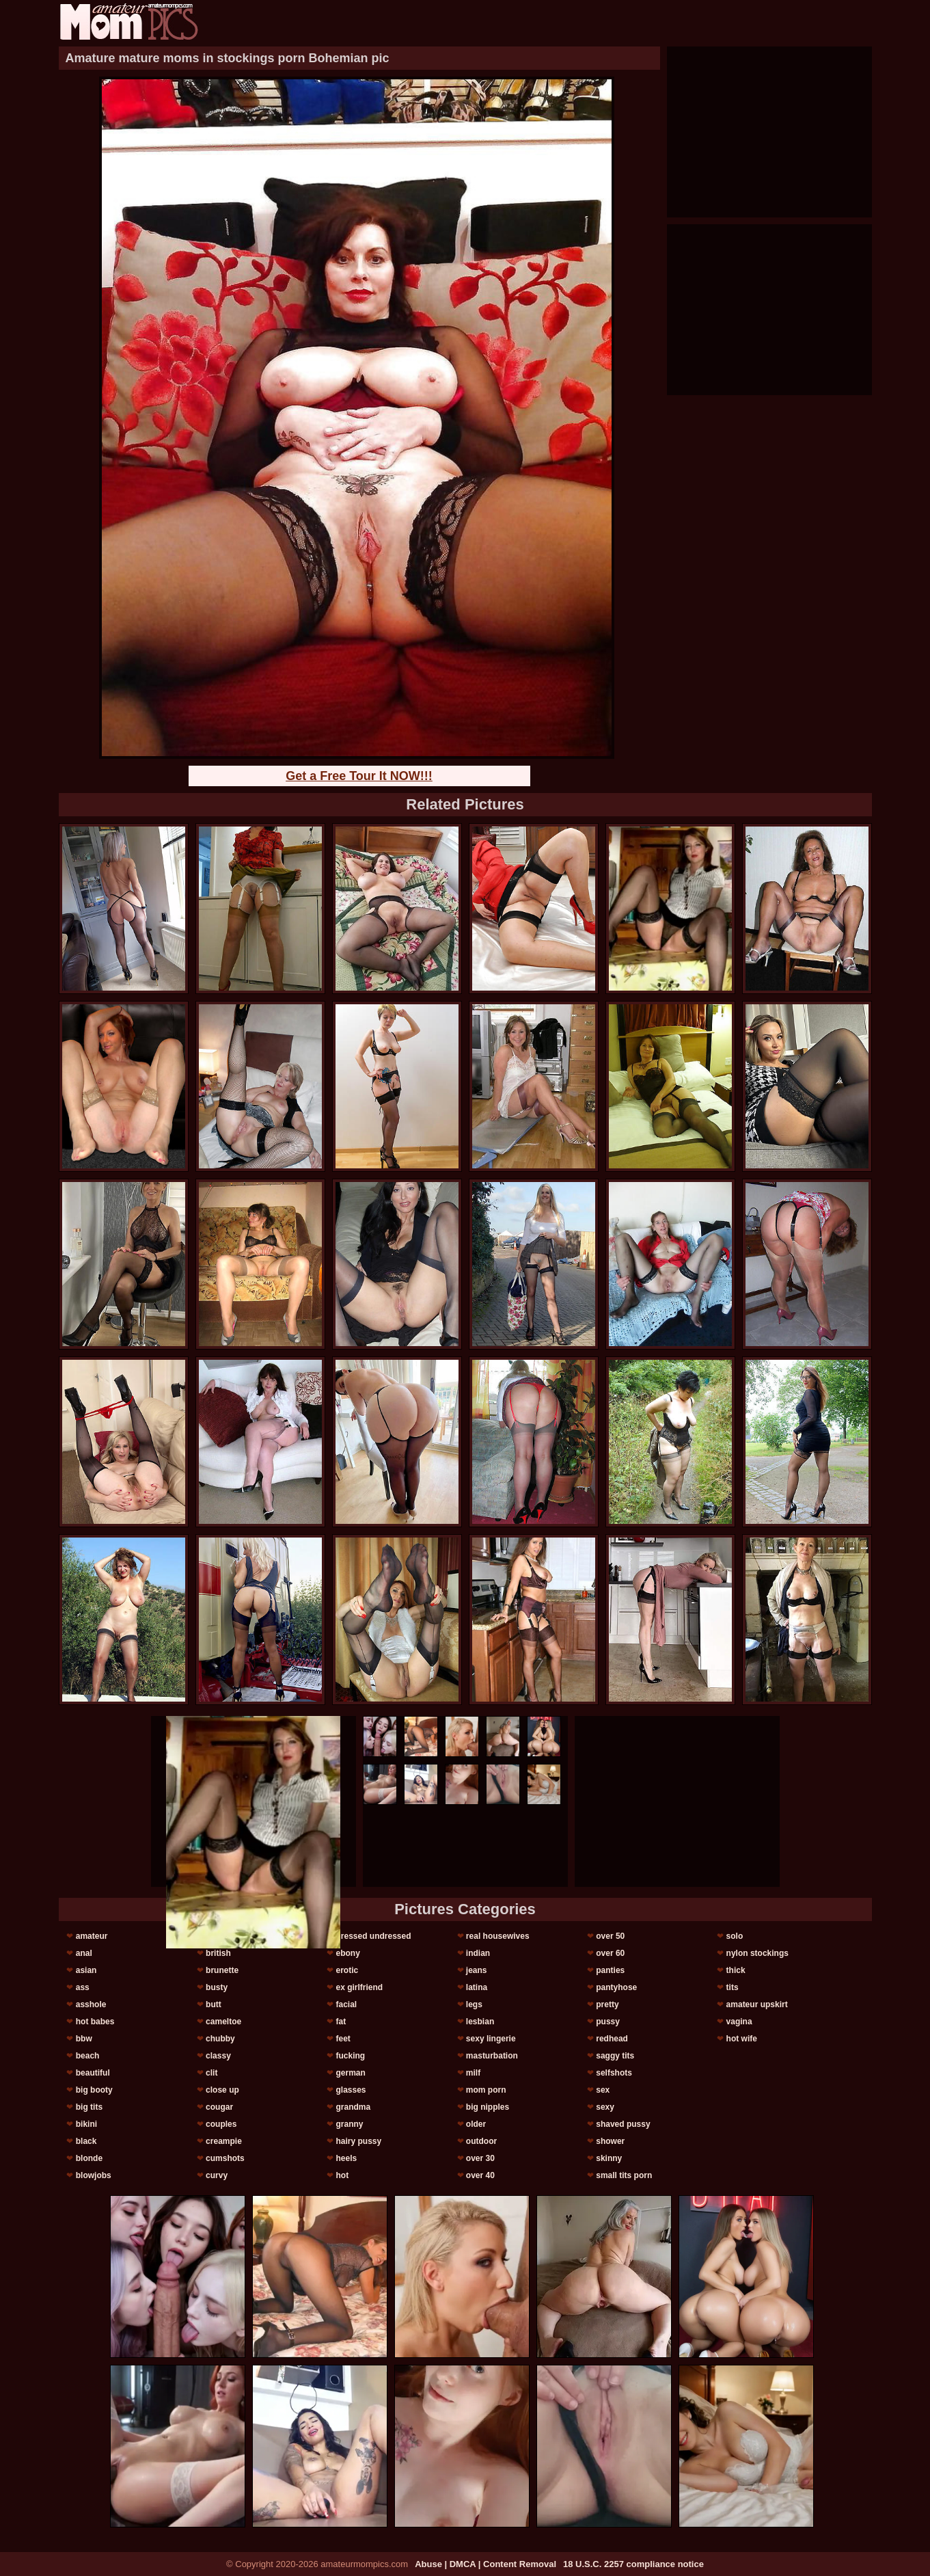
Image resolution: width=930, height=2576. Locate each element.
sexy (605, 2107)
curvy (217, 2175)
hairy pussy (358, 2141)
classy (218, 2056)
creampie (224, 2141)
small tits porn (624, 2175)
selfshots (614, 2073)
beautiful (93, 2073)
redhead (612, 2038)
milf (473, 2073)
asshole (91, 2004)
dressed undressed (373, 1936)
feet (343, 2038)
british (218, 1953)
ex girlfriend (359, 1987)
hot (342, 2175)
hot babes (95, 2021)
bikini (86, 2124)
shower (610, 2141)
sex (603, 2090)
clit (211, 2073)
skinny (609, 2158)
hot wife (741, 2038)
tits (732, 1987)
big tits (89, 2107)
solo (734, 1936)
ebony (347, 1953)
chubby (220, 2038)
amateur (92, 1936)
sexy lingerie (491, 2038)
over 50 (610, 1936)
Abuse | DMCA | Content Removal (485, 2564)
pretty (607, 2004)
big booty (94, 2090)
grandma (353, 2107)
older (476, 2124)
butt (213, 2004)
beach (88, 2056)
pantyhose (616, 1987)
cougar (219, 2107)
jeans (476, 1970)
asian (86, 1970)
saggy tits (615, 2056)
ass (83, 1987)
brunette (222, 1970)
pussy (608, 2021)
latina (476, 1987)
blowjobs (93, 2175)
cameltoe (223, 2021)
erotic (347, 1970)
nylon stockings (757, 1953)
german (350, 2073)
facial (346, 2004)
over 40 (480, 2175)
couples (221, 2124)
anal (84, 1953)
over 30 (480, 2158)
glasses (351, 2090)
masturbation (492, 2056)
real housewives (498, 1936)
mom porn (486, 2090)
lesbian (480, 2021)
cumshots (225, 2158)
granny (349, 2124)
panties (610, 1970)
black (86, 2141)
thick (736, 1970)
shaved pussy (623, 2124)
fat (341, 2021)
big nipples (487, 2107)
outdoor (481, 2141)
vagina (739, 2021)
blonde (89, 2158)
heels (346, 2158)
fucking (350, 2056)
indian (478, 1953)
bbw (84, 2038)
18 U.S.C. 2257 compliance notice (633, 2564)
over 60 (610, 1953)
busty (217, 1987)
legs (474, 2004)
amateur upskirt (757, 2004)
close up (222, 2090)
